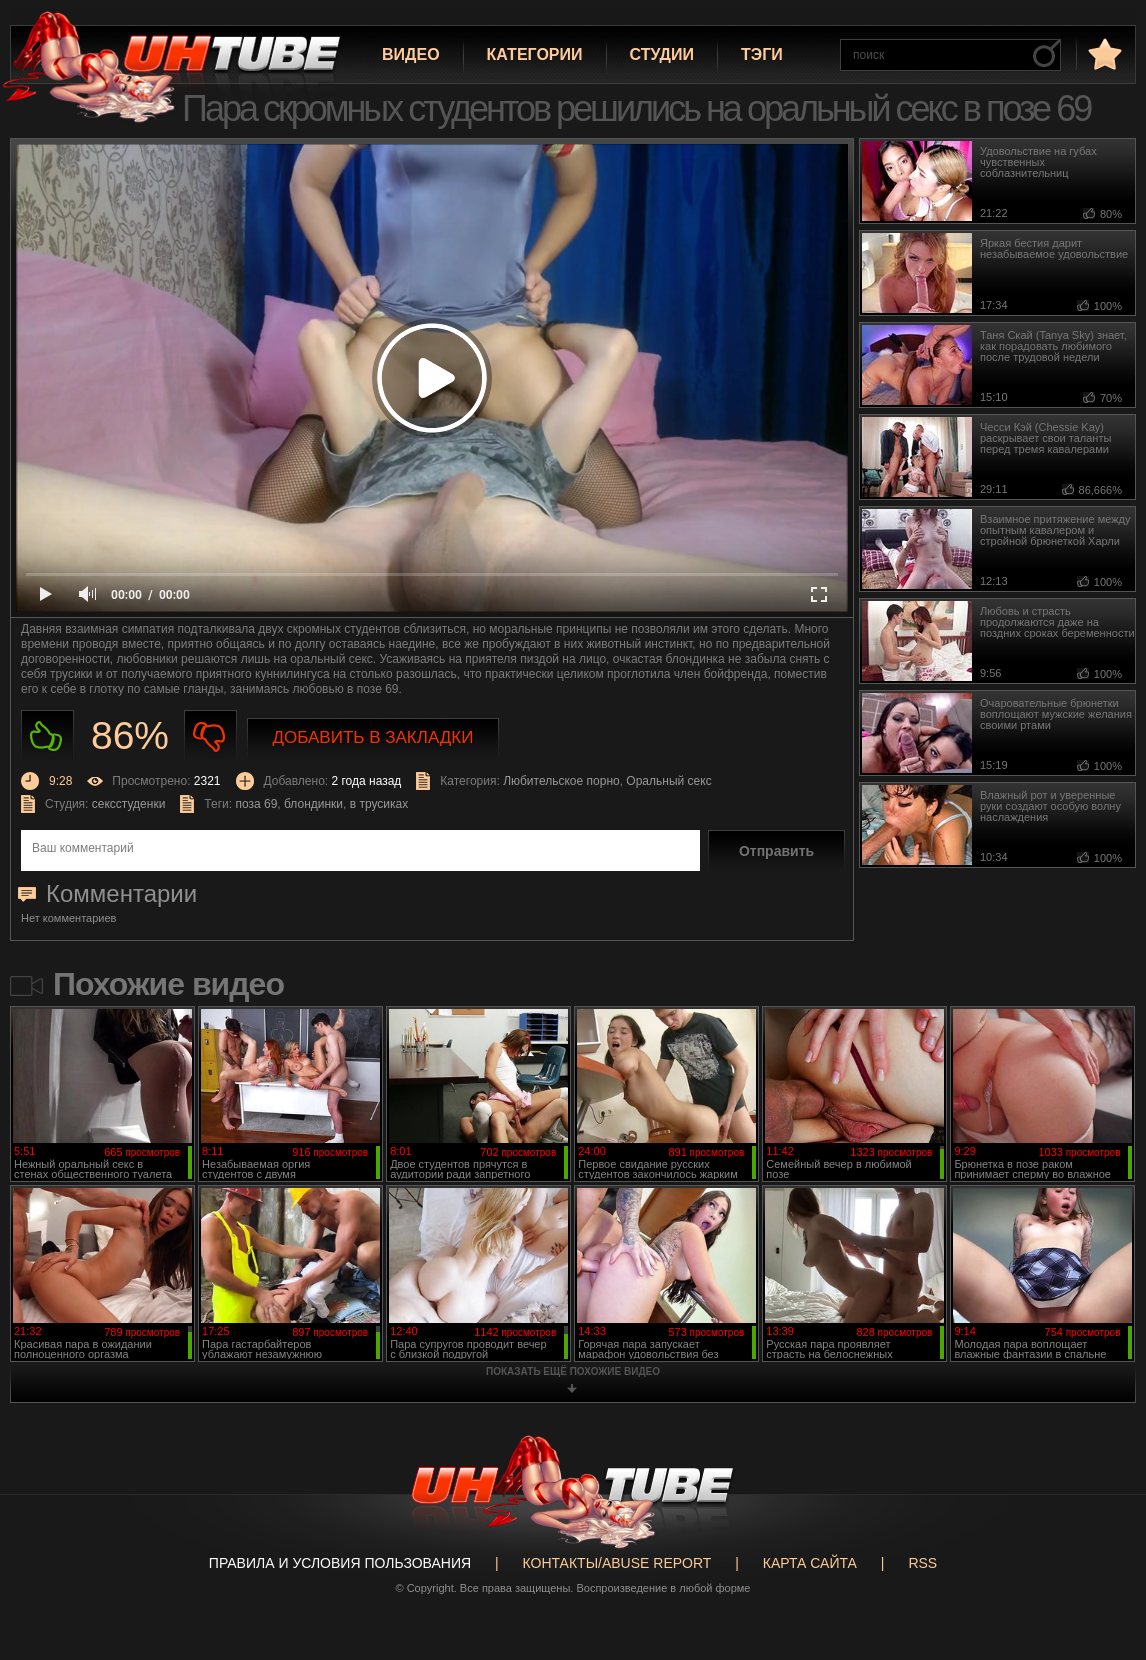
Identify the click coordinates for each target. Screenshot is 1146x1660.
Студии (662, 54)
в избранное (1103, 53)
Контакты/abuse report (617, 1563)
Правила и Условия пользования (340, 1563)
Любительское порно (561, 781)
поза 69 (256, 804)
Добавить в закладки (373, 737)
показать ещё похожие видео (573, 1371)
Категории (535, 54)
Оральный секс (668, 781)
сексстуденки (129, 804)
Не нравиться (210, 736)
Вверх (1101, 1564)
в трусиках (379, 804)
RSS (922, 1563)
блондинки (313, 804)
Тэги (762, 54)
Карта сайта (810, 1563)
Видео (411, 54)
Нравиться (47, 736)
